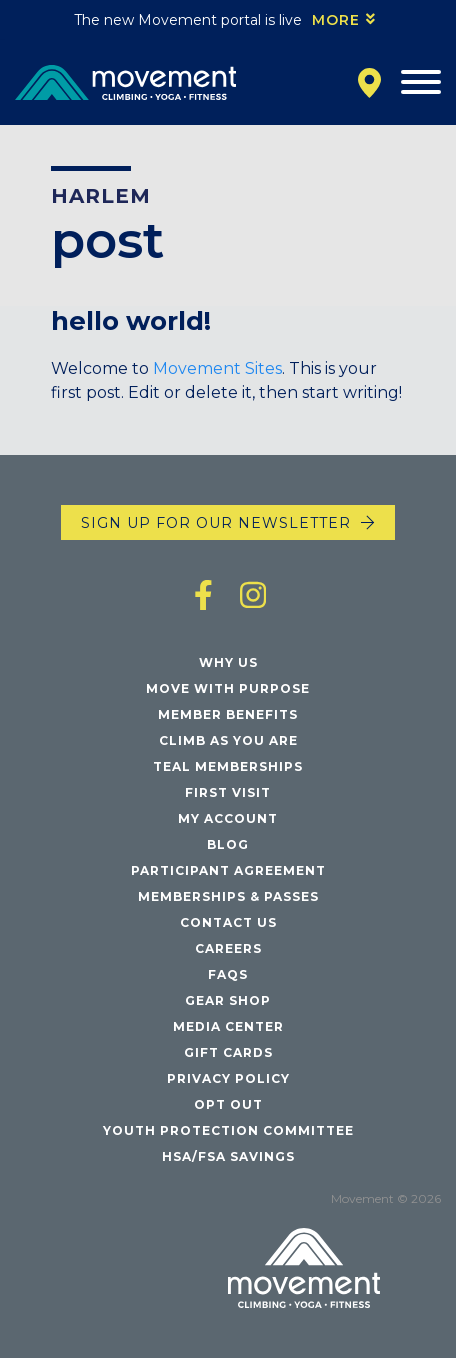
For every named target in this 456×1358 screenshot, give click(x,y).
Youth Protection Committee (228, 1130)
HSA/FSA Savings (228, 1156)
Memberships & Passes (228, 896)
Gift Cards (228, 1052)
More (336, 20)
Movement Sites (217, 368)
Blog (228, 844)
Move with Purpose (228, 688)
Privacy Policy (228, 1078)
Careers (228, 948)
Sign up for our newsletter (216, 523)
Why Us (228, 662)
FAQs (228, 974)
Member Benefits (228, 714)
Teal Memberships (228, 766)
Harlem (101, 196)
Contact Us (228, 922)
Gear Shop (228, 1000)
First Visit (228, 792)
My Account (228, 818)
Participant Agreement (228, 870)
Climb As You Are (228, 740)
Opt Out (228, 1104)
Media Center (228, 1026)
